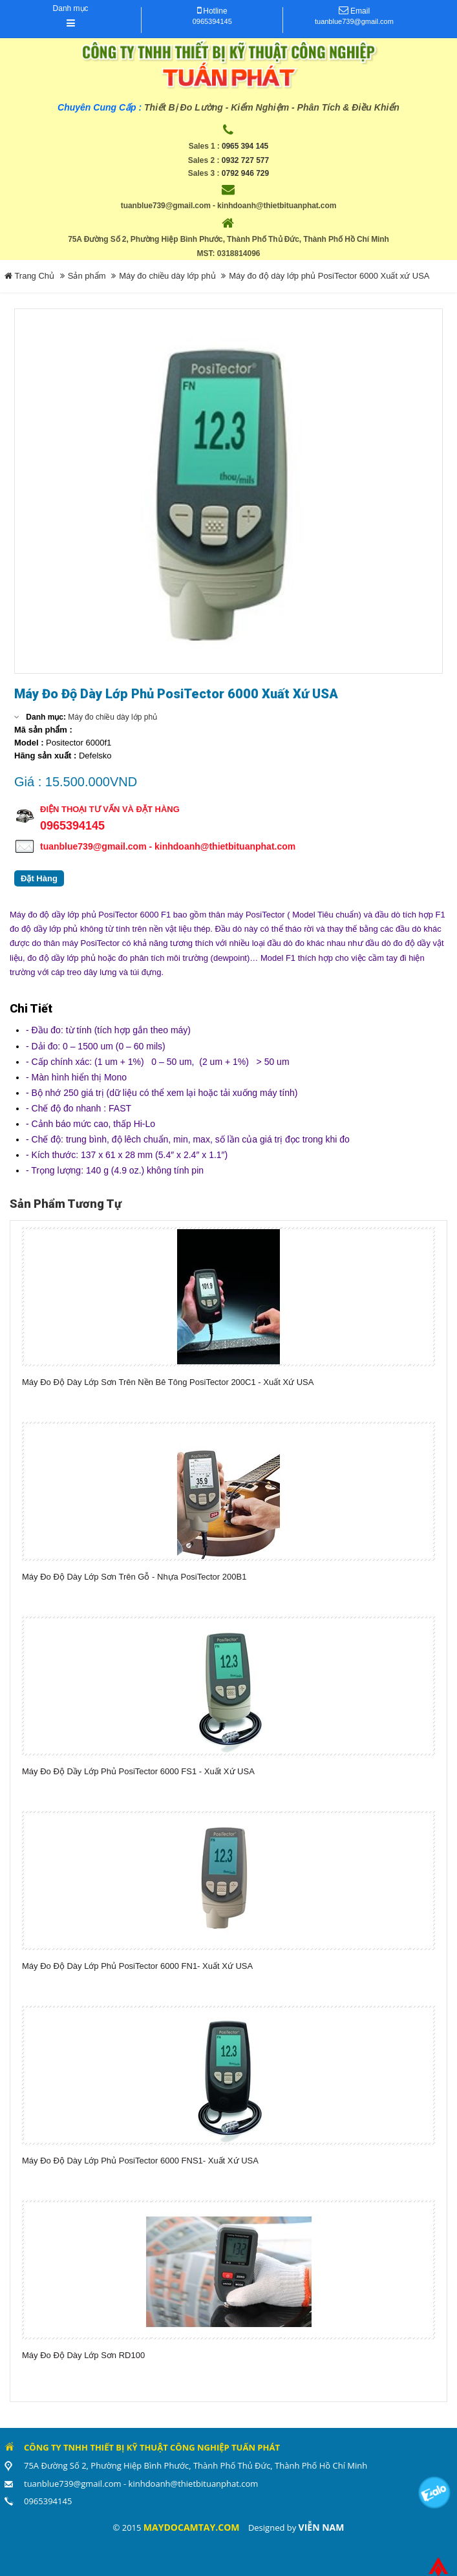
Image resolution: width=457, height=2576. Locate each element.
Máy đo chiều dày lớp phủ (167, 276)
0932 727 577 (245, 160)
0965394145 (212, 21)
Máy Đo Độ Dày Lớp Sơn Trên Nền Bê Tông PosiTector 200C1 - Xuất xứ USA (168, 1382)
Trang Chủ (29, 276)
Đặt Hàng (39, 878)
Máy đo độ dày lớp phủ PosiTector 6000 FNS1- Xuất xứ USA (140, 2160)
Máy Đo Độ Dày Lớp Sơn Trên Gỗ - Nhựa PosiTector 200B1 (134, 1577)
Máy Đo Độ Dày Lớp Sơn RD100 (83, 2355)
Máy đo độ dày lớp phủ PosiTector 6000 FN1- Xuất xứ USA (137, 1966)
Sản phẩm (87, 276)
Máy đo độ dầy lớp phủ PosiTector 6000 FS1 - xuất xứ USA (138, 1771)
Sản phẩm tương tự (66, 1203)
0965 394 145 (245, 146)
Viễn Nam (322, 2527)
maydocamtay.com (191, 2527)
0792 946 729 (245, 173)
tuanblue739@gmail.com (354, 21)
